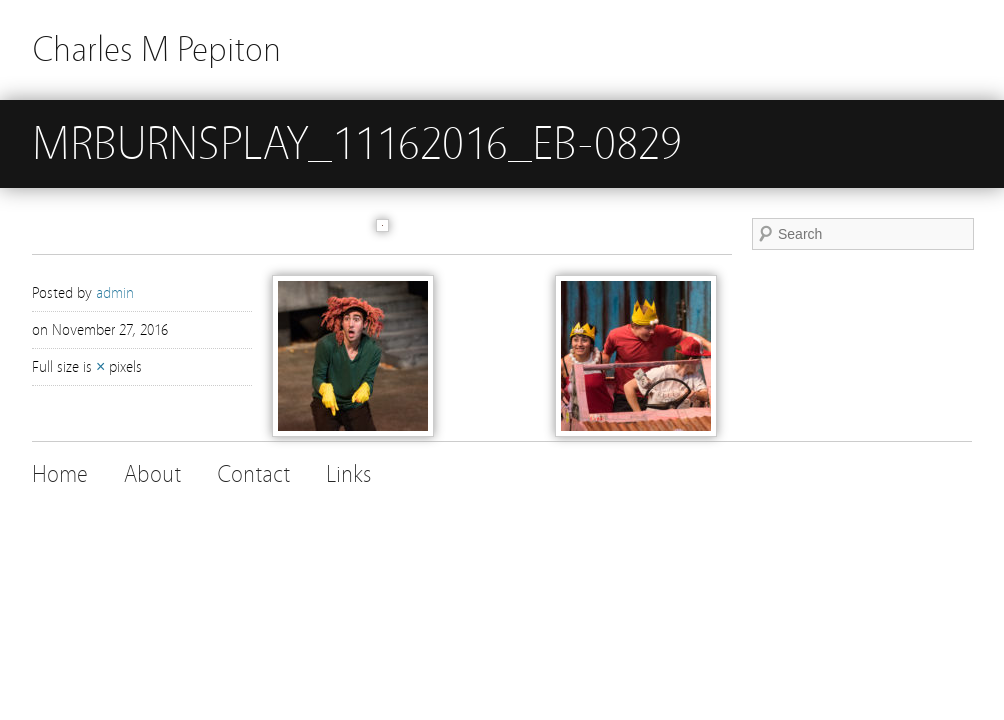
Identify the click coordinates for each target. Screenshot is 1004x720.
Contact (253, 474)
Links (348, 474)
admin (115, 293)
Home (60, 474)
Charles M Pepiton (156, 49)
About (152, 474)
